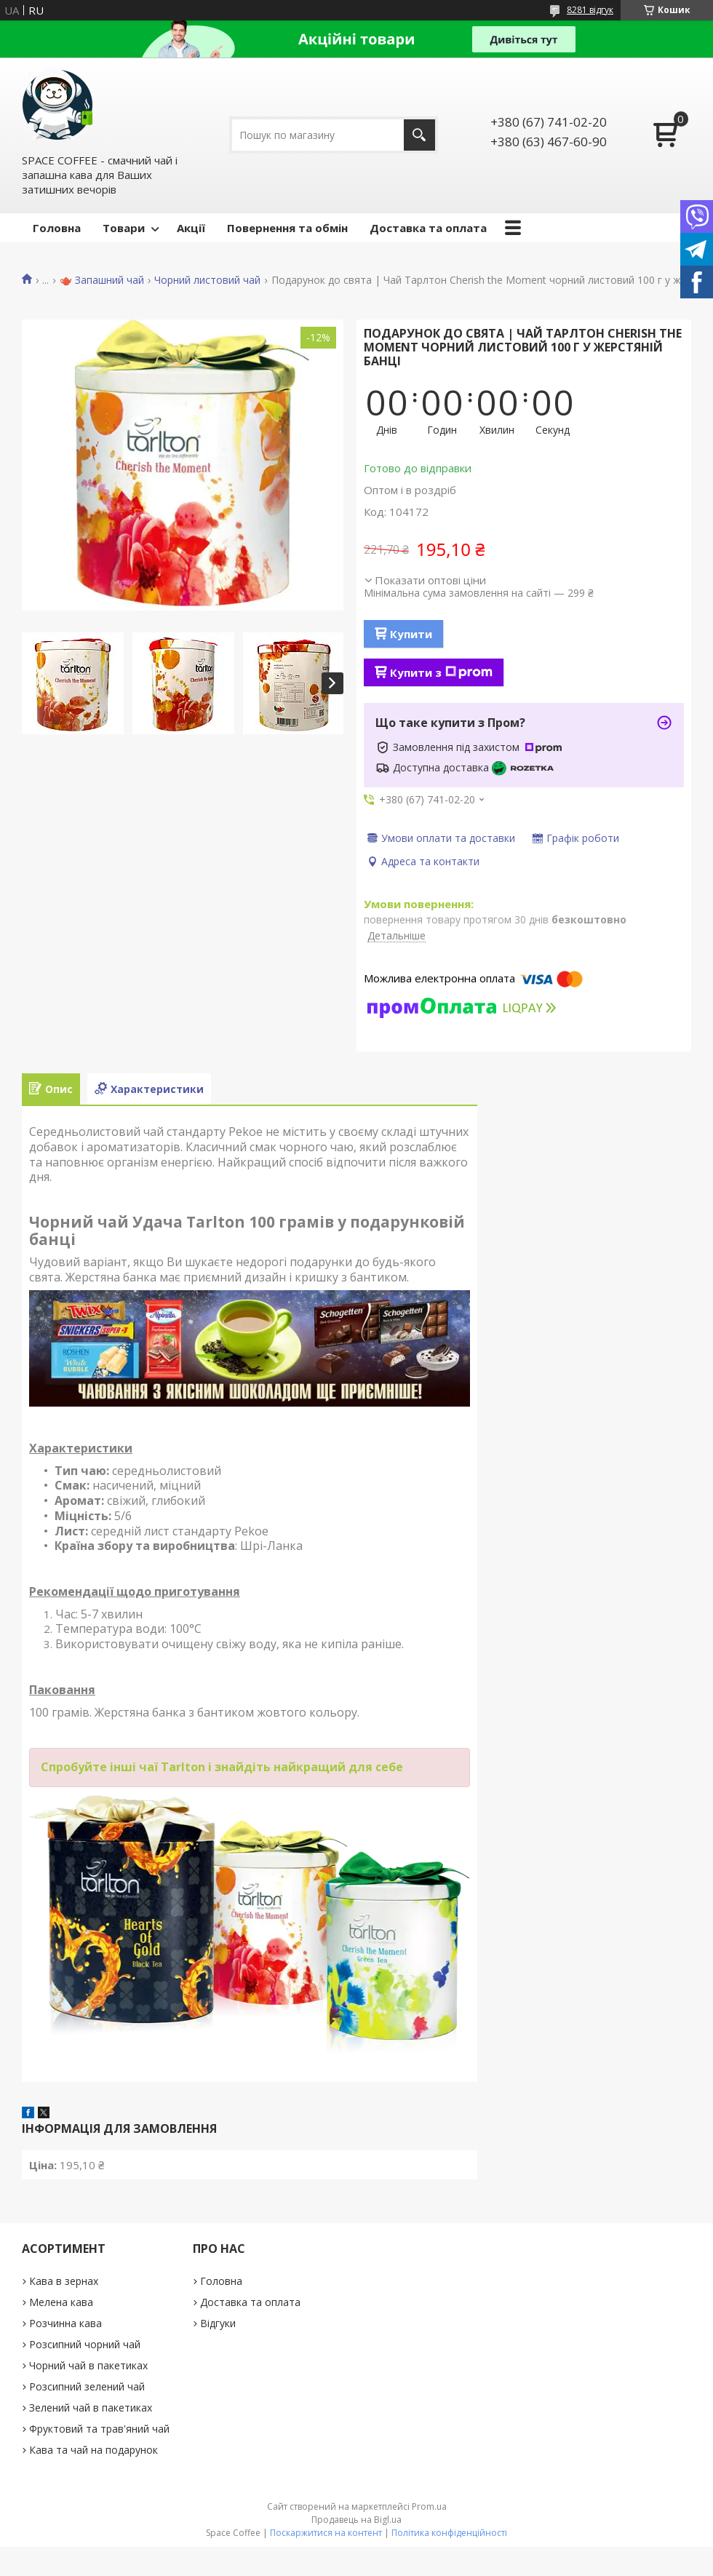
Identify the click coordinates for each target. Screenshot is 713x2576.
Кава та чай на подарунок (93, 2450)
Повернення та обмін (287, 227)
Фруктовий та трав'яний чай (99, 2429)
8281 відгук (590, 10)
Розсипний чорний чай (84, 2344)
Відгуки (218, 2323)
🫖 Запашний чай (102, 280)
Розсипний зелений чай (87, 2386)
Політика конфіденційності (449, 2533)
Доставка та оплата (428, 227)
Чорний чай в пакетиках (88, 2365)
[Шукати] (419, 135)
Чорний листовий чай (207, 280)
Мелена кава (61, 2302)
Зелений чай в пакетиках (90, 2407)
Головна (57, 227)
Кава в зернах (63, 2281)
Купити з (441, 672)
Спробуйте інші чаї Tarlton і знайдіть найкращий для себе (222, 1767)
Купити (411, 634)
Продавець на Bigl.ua (356, 2519)
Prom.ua (429, 2506)
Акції (191, 227)
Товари (124, 227)
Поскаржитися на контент (326, 2533)
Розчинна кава (65, 2323)
